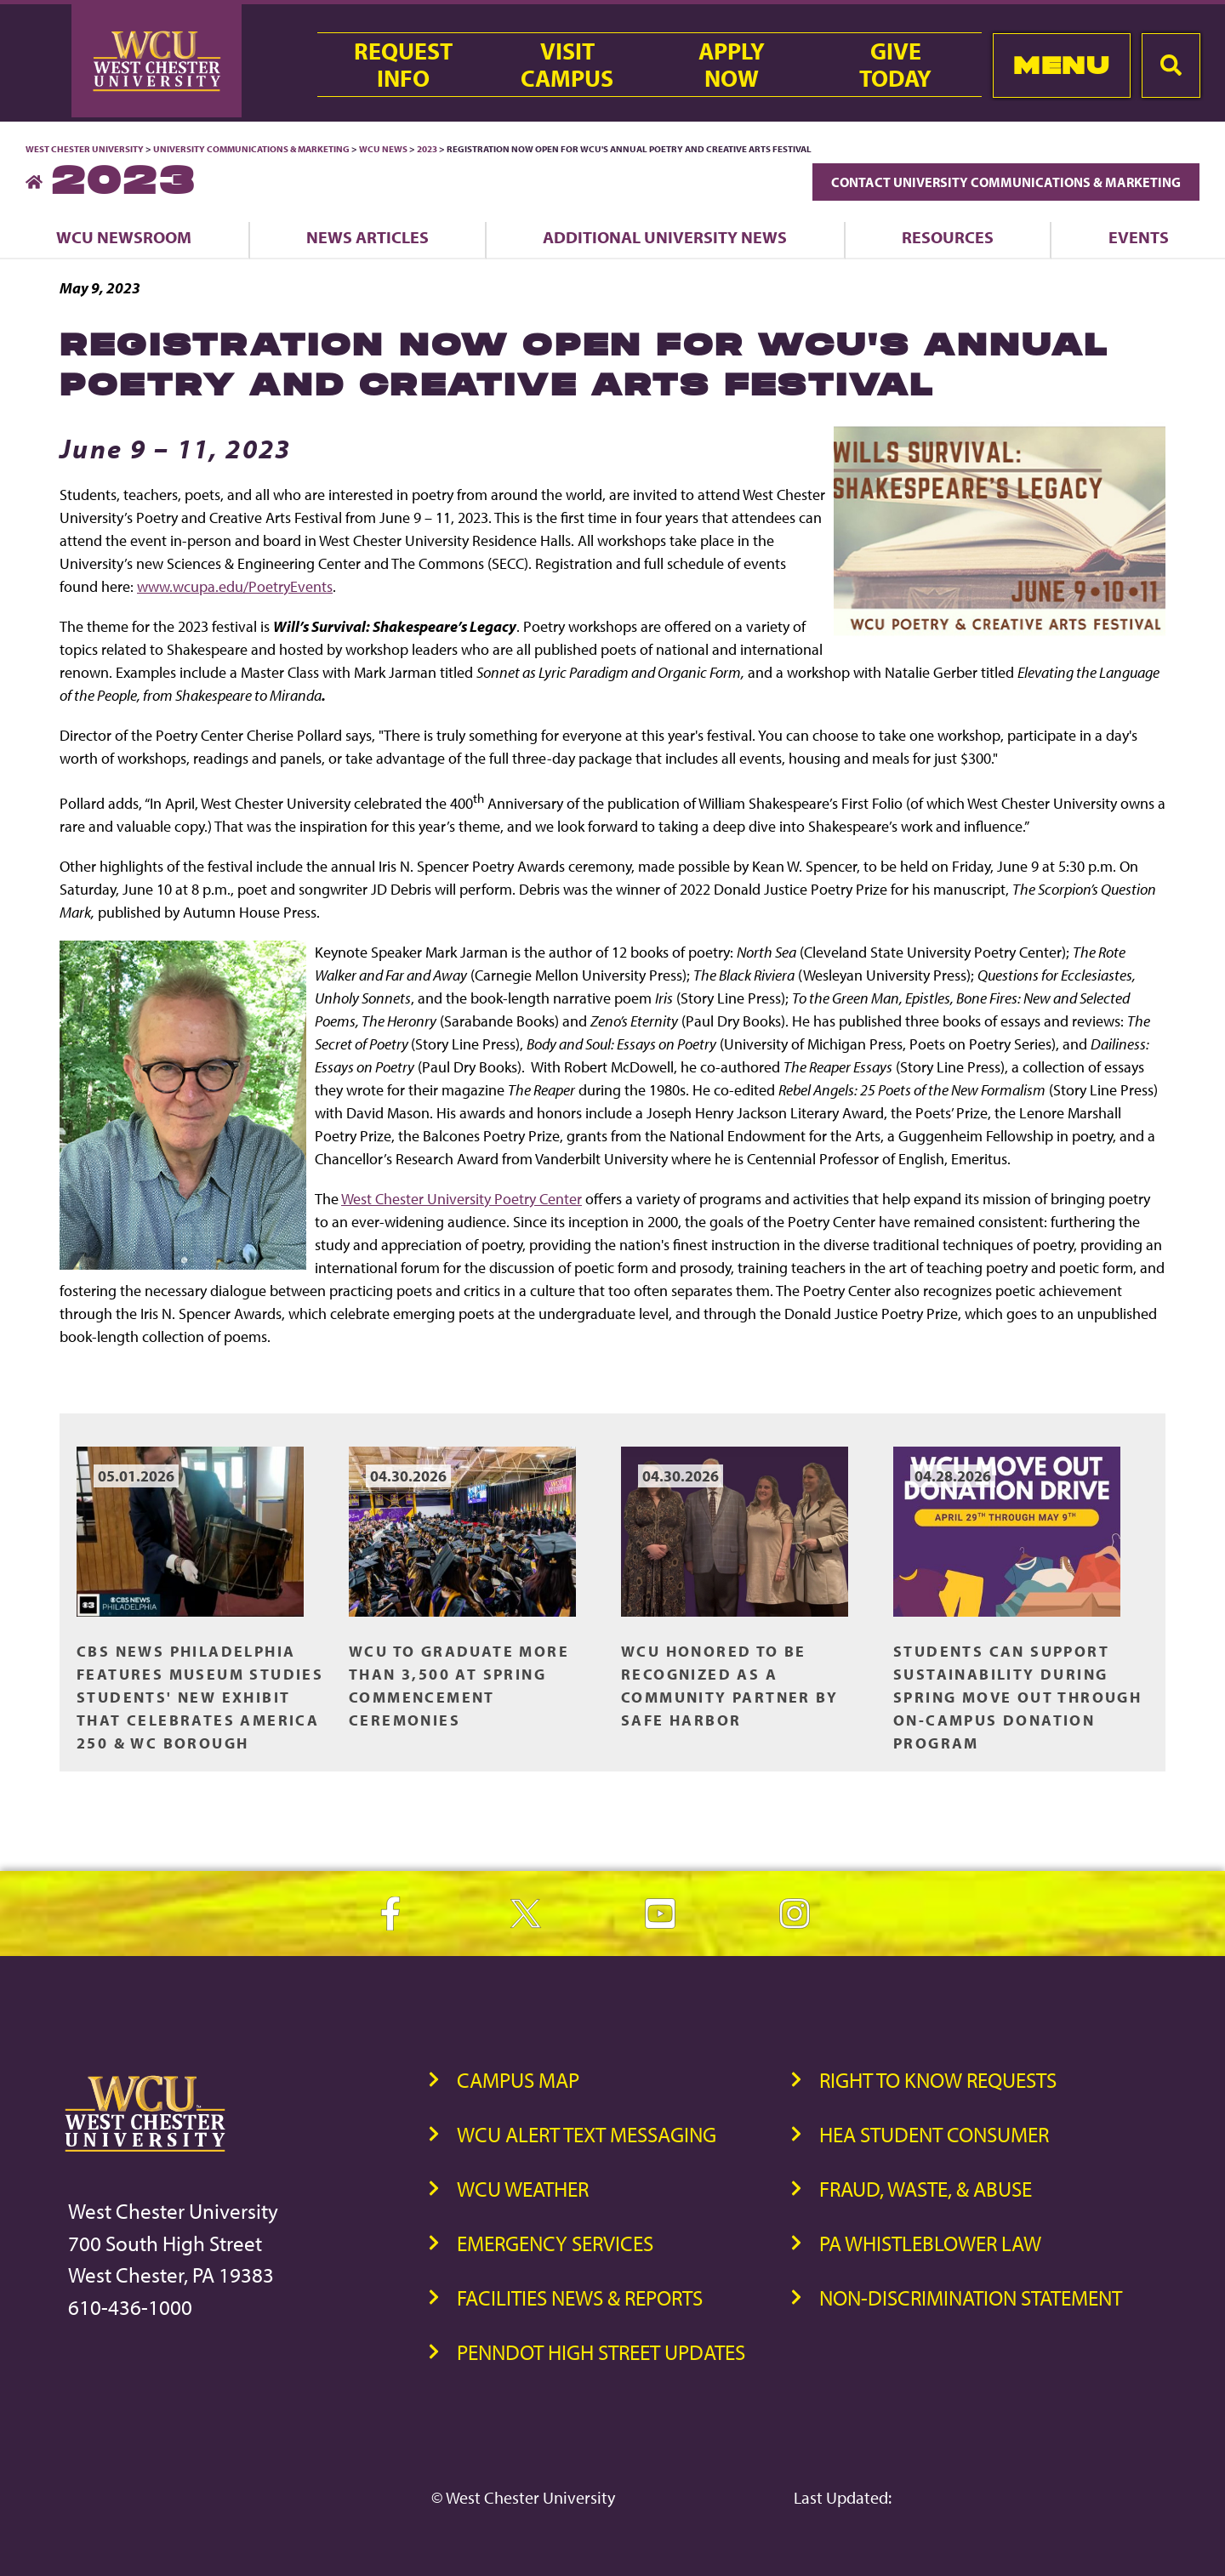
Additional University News (665, 236)
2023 (427, 149)
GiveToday (895, 64)
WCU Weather (523, 2188)
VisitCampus (567, 64)
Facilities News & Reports (580, 2297)
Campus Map (518, 2080)
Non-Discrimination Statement (970, 2297)
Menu (1061, 65)
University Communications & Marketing (251, 149)
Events (1138, 236)
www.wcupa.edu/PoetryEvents (235, 586)
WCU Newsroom (123, 236)
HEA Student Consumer (934, 2134)
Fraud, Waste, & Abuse (925, 2188)
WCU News (383, 149)
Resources (948, 236)
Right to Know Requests (938, 2080)
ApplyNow (731, 64)
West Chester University (85, 149)
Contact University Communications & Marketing (1006, 181)
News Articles (367, 236)
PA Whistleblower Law (930, 2243)
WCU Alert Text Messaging (586, 2134)
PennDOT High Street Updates (601, 2352)
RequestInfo (403, 64)
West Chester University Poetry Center (461, 1198)
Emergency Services (555, 2243)
